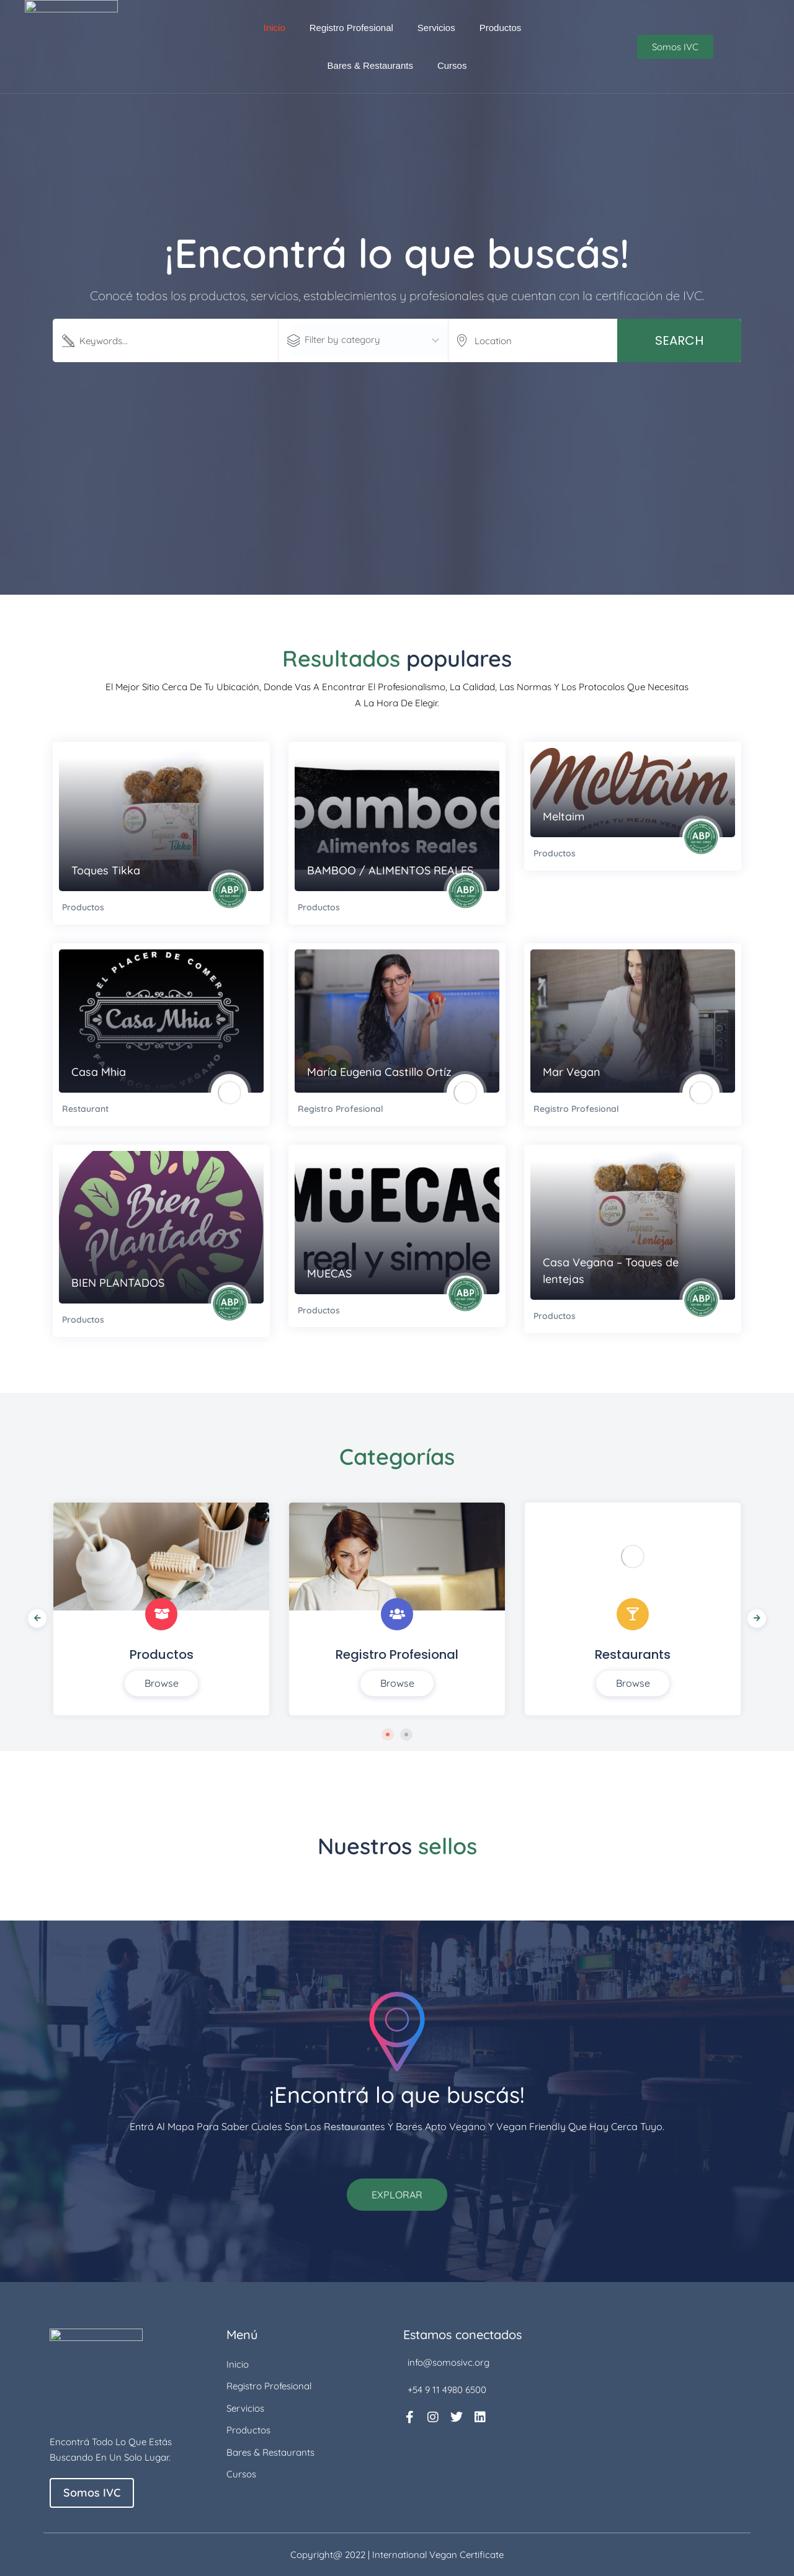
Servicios (436, 27)
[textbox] (370, 340)
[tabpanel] (161, 1609)
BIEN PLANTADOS (117, 1283)
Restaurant (85, 1108)
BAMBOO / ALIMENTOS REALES (390, 870)
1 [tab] (388, 1734)
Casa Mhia (98, 1072)
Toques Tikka (105, 870)
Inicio (274, 27)
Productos (501, 27)
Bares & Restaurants (370, 65)
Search (679, 340)
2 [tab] (406, 1734)
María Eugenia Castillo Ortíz (379, 1072)
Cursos (452, 65)
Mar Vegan (571, 1072)
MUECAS (329, 1273)
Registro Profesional (351, 27)
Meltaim (563, 816)
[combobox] (369, 340)
